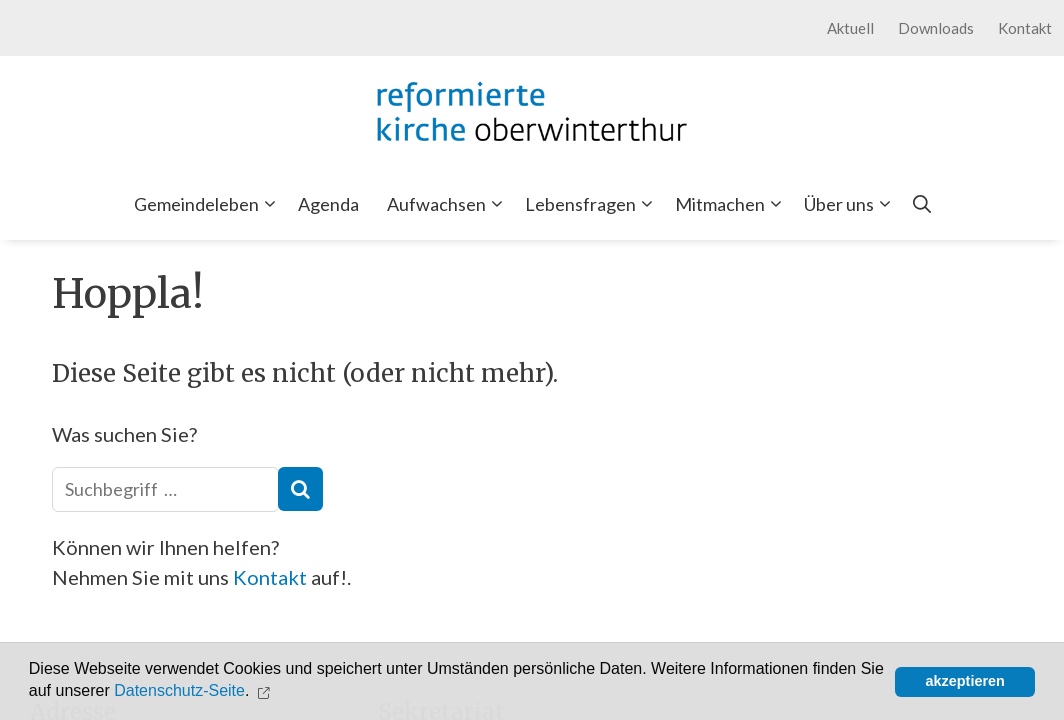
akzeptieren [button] (965, 681)
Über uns (851, 204)
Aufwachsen (449, 204)
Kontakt (1025, 28)
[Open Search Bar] (922, 204)
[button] (266, 691)
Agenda (328, 204)
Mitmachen (732, 204)
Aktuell (850, 28)
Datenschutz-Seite (179, 691)
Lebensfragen (593, 204)
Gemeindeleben (209, 204)
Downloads (936, 28)
